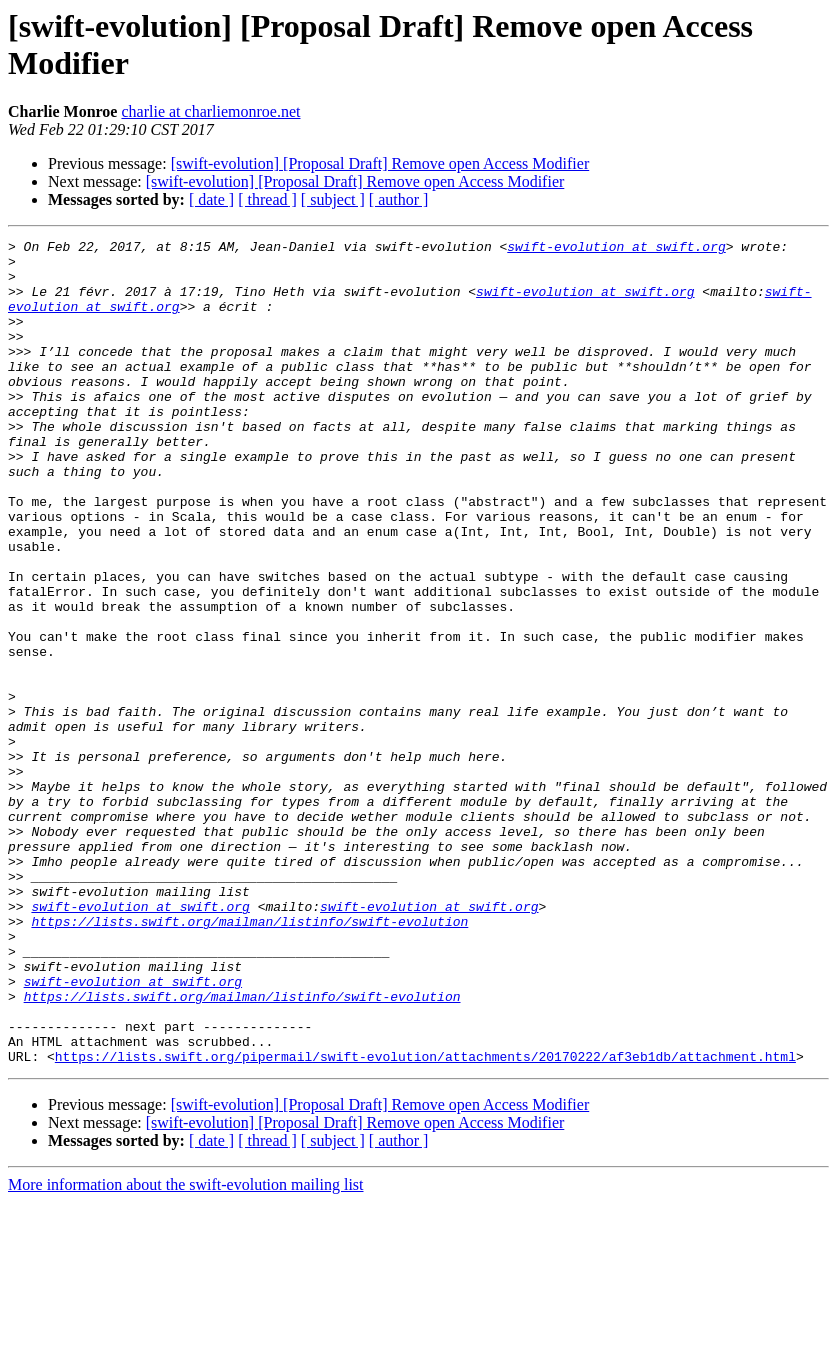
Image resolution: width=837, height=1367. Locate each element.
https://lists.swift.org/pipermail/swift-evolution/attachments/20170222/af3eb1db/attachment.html (425, 1221)
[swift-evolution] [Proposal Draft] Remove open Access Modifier (380, 163)
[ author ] (399, 199)
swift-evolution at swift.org (616, 249)
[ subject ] (333, 199)
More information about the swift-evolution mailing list (186, 1349)
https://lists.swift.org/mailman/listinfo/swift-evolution (249, 1059)
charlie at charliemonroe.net (210, 111)
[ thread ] (267, 199)
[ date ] (211, 199)
